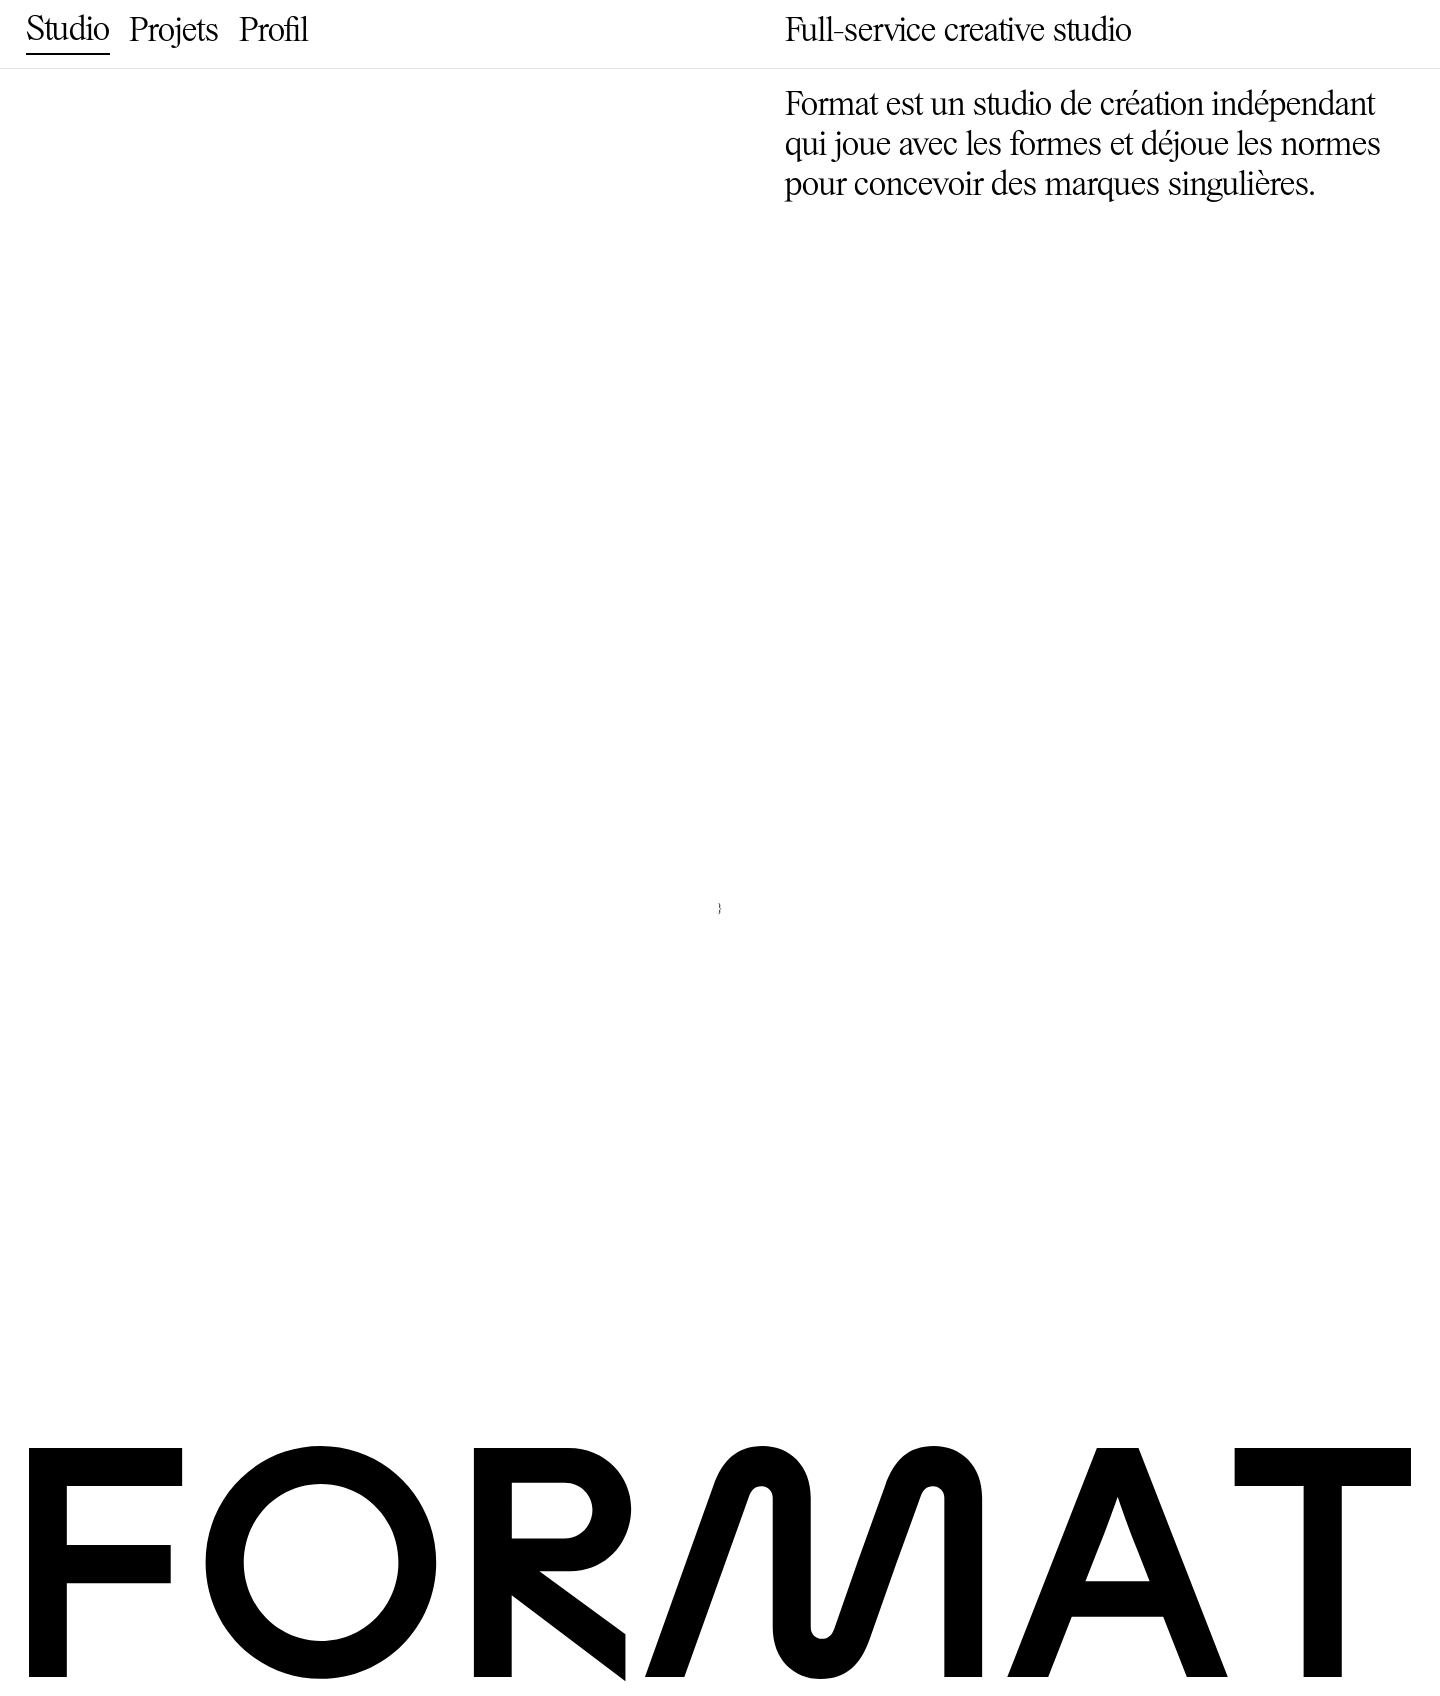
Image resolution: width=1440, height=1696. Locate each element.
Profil (274, 33)
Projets (174, 33)
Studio (68, 32)
